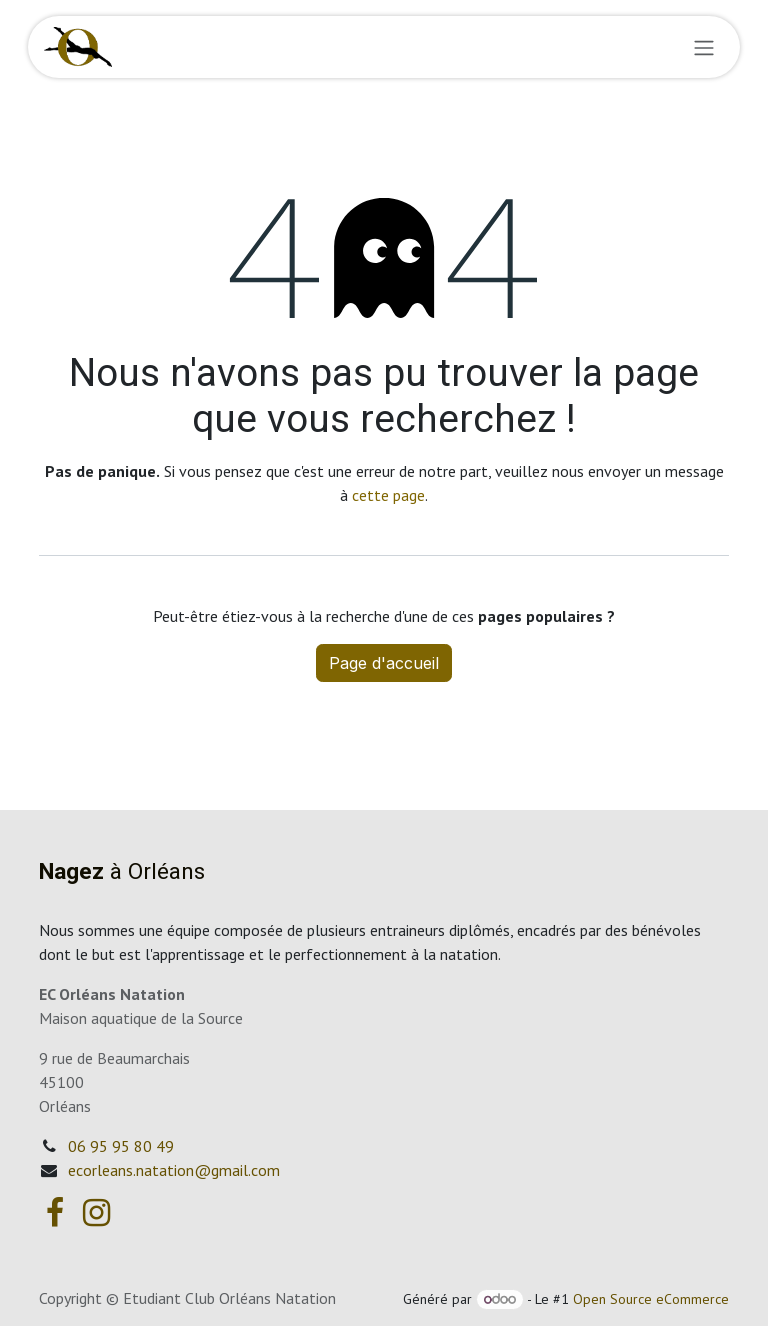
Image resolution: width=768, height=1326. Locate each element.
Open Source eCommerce (651, 1299)
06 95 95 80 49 (121, 1146)
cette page (388, 495)
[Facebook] (55, 1213)
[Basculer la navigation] (704, 47)
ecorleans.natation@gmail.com (174, 1170)
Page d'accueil (384, 663)
